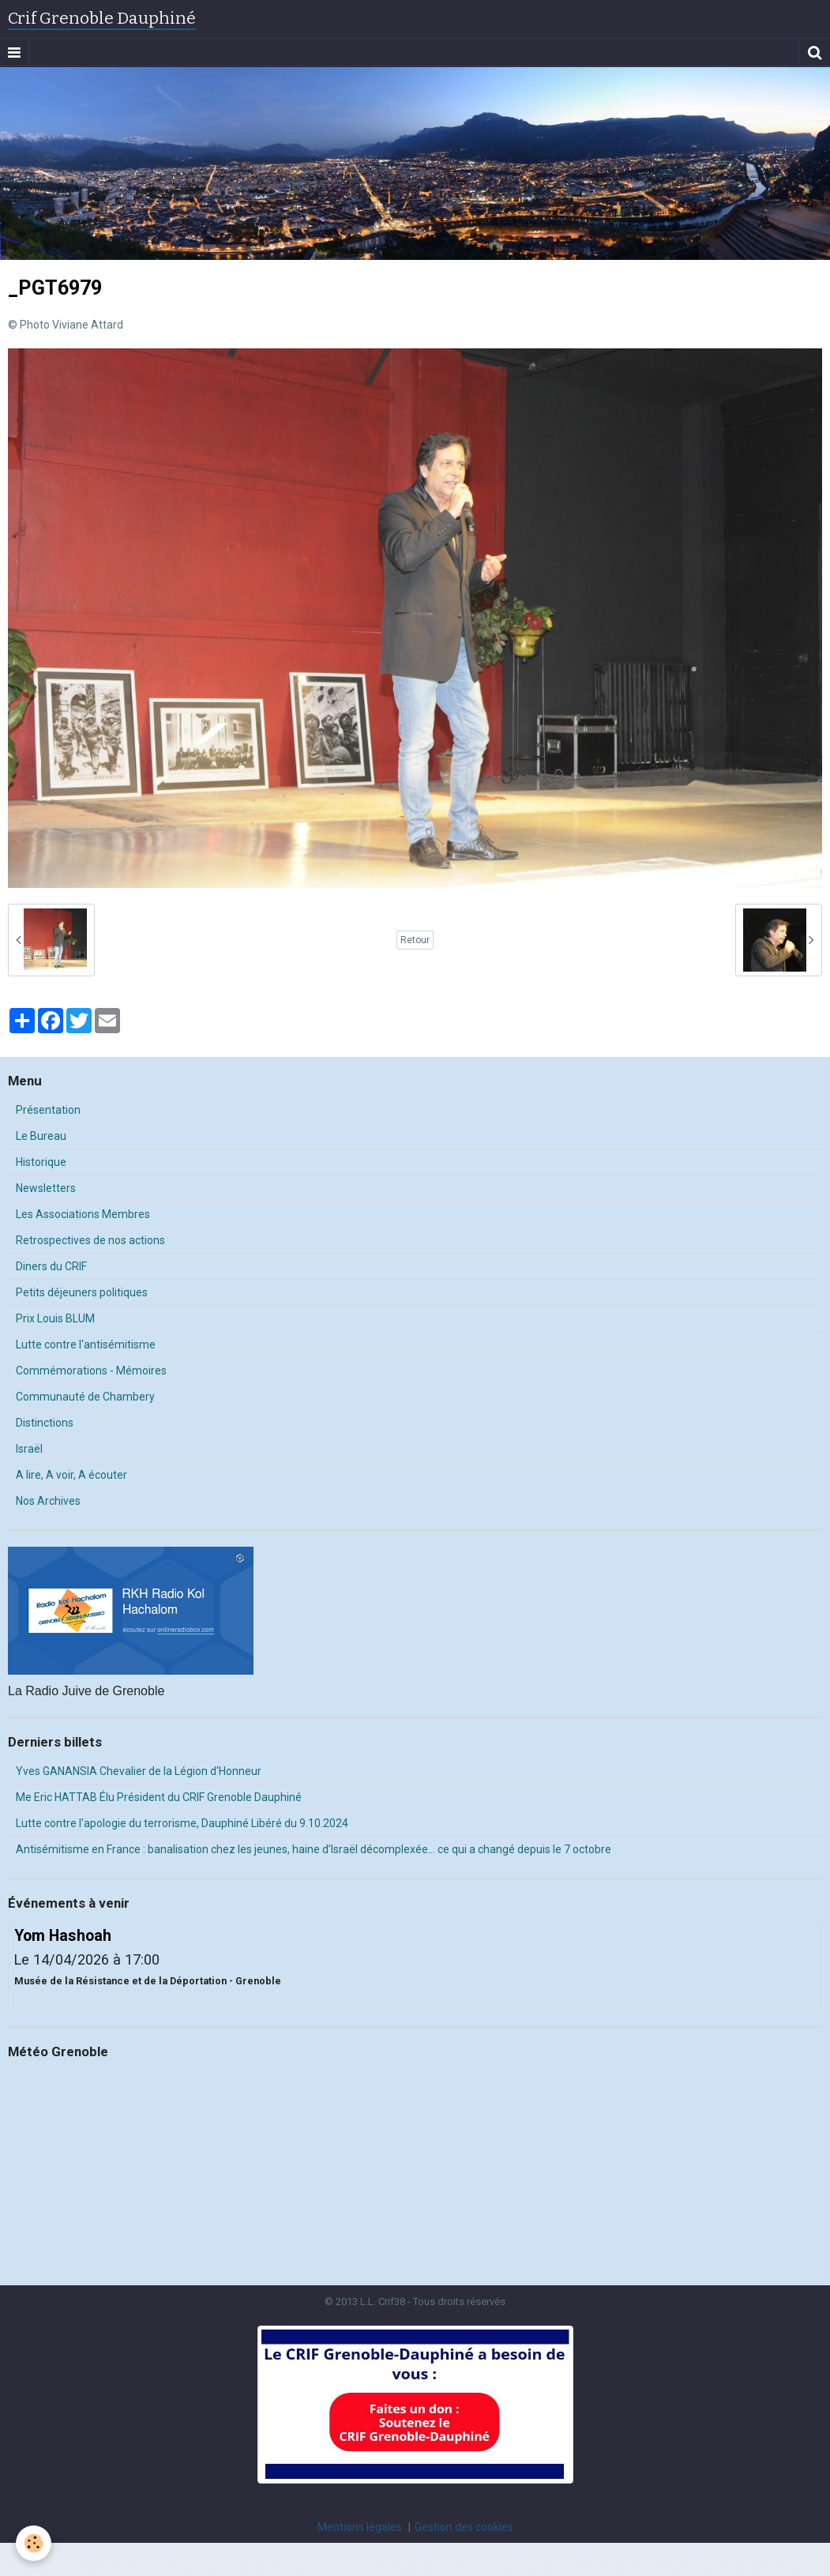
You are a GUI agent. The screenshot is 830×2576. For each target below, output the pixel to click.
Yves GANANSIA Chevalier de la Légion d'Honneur (138, 1771)
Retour (415, 940)
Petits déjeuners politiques (82, 1292)
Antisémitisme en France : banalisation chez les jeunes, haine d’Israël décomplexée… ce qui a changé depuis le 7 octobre (313, 1849)
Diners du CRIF (51, 1266)
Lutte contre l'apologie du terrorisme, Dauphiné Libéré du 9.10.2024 (182, 1823)
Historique (41, 1162)
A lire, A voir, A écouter (71, 1475)
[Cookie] (33, 2543)
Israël (29, 1448)
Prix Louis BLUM (55, 1318)
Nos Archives (48, 1501)
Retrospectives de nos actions (90, 1240)
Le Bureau (41, 1136)
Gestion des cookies (464, 2527)
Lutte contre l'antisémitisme (86, 1344)
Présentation (48, 1110)
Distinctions (44, 1422)
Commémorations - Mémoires (91, 1370)
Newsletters (46, 1188)
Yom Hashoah (62, 1936)
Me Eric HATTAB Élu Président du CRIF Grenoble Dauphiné (159, 1797)
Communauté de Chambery (85, 1396)
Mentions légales (359, 2527)
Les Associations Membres (83, 1214)
